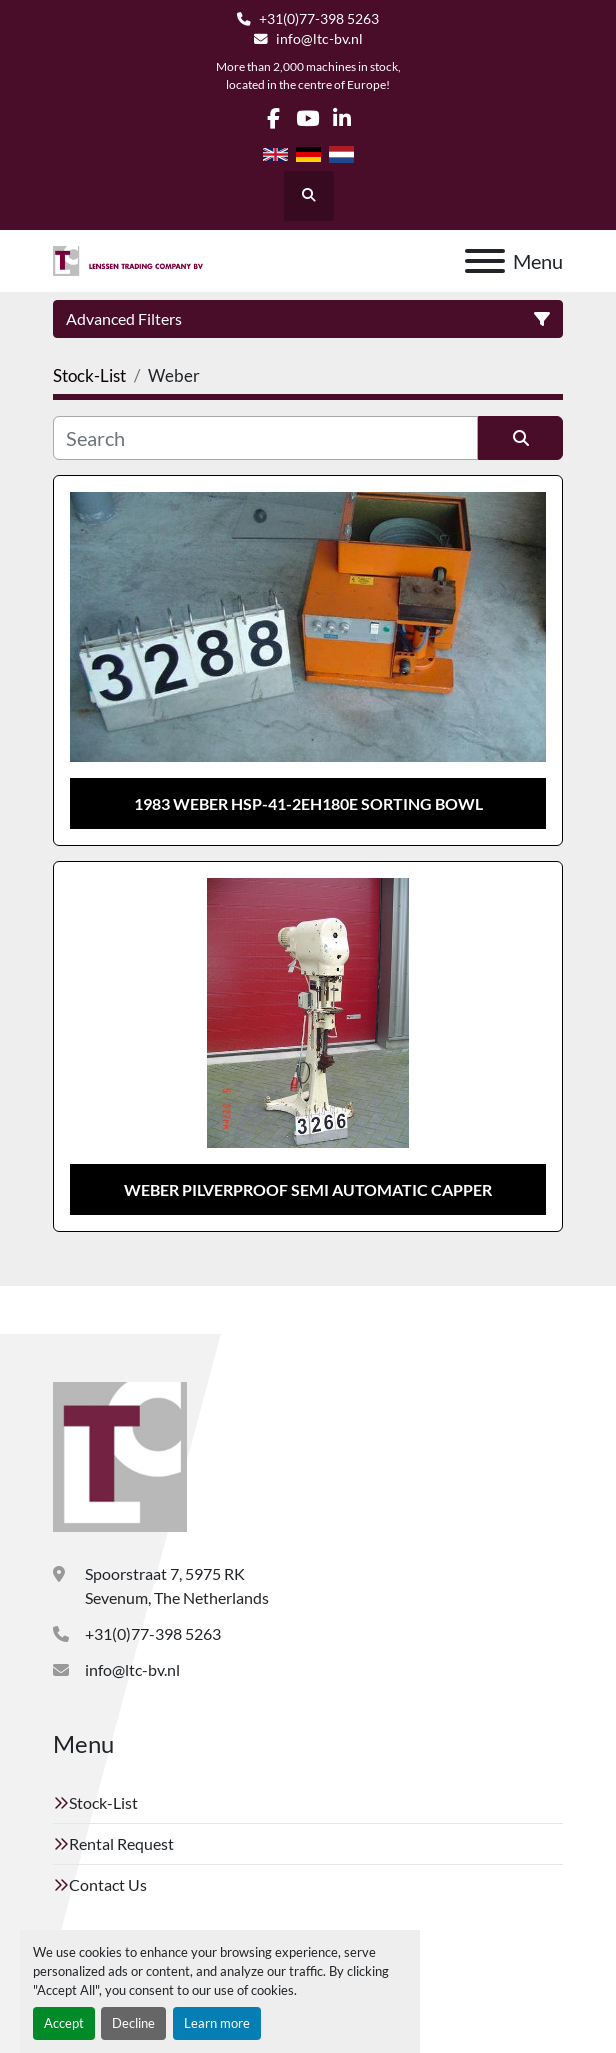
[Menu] (485, 261)
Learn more (217, 2023)
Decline (133, 2023)
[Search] (265, 438)
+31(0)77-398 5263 (319, 19)
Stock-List (103, 1802)
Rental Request (121, 1843)
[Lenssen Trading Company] (120, 1454)
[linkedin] (341, 118)
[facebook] (273, 118)
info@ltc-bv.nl (319, 39)
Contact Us (108, 1884)
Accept (64, 2023)
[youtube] (307, 118)
